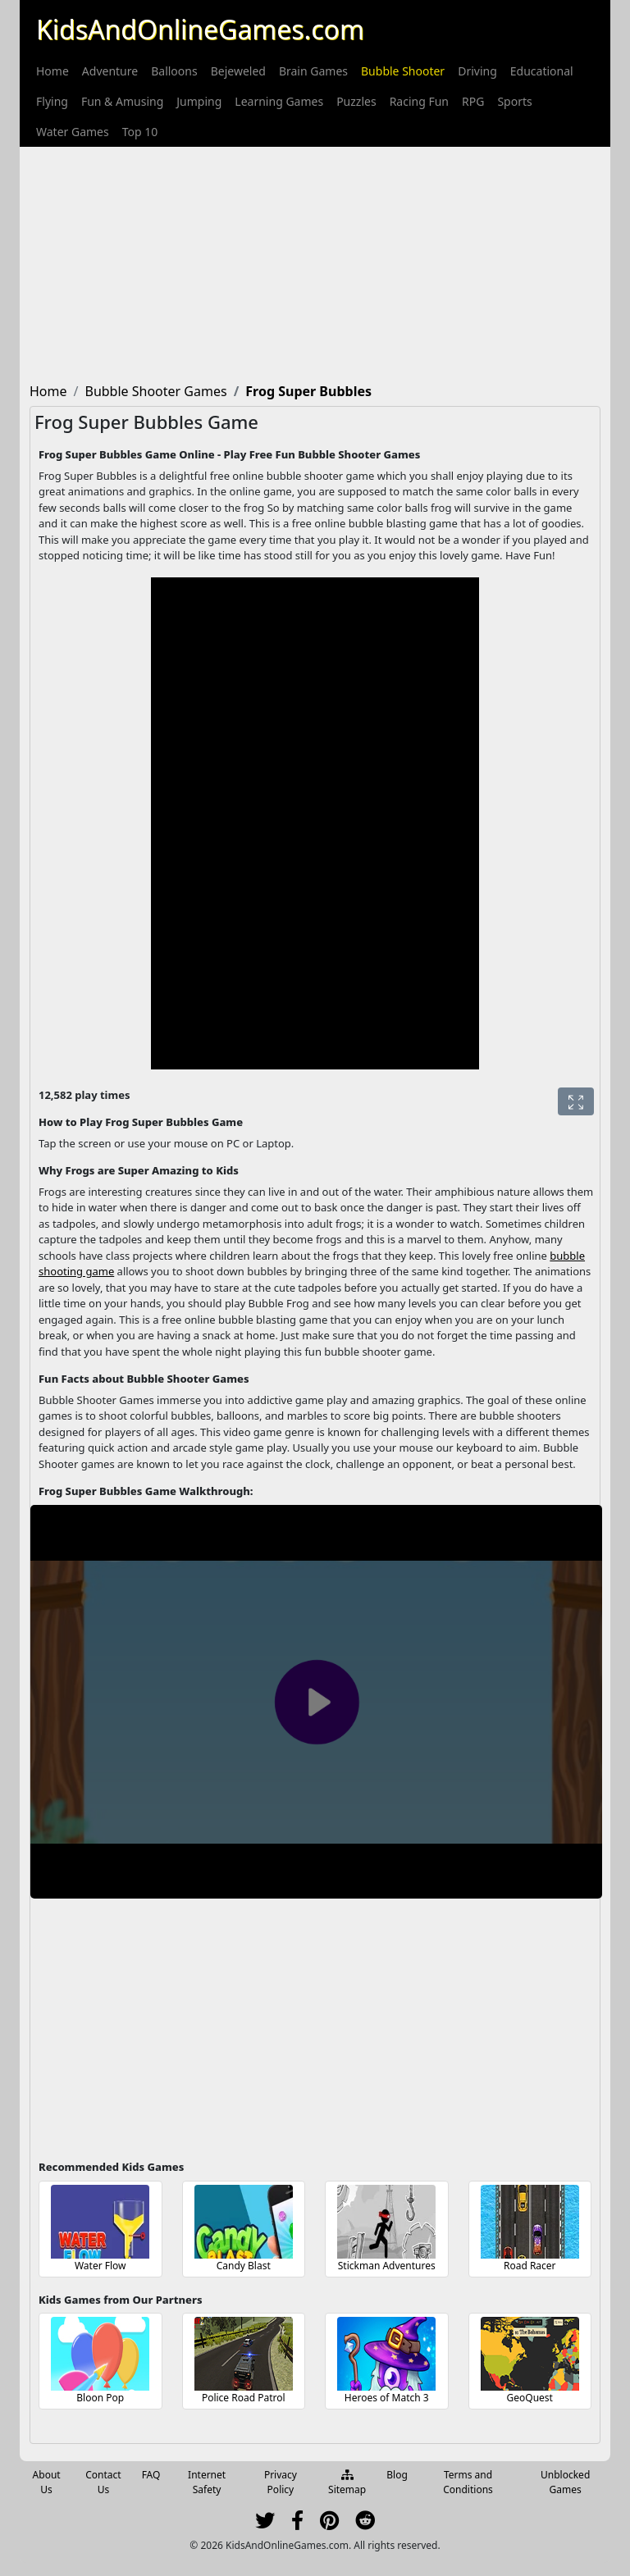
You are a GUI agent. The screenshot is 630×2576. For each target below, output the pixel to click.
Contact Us (103, 2482)
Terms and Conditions (468, 2482)
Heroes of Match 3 (387, 2398)
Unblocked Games (565, 2482)
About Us (47, 2482)
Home (52, 71)
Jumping (198, 101)
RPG (473, 101)
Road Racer (530, 2266)
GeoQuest (530, 2398)
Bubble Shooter (403, 71)
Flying (52, 101)
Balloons (174, 71)
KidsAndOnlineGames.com (200, 29)
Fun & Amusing (122, 101)
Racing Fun (419, 101)
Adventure (110, 71)
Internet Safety (207, 2482)
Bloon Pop (100, 2398)
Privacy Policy (280, 2482)
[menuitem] (52, 71)
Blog (397, 2475)
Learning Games (279, 101)
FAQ (151, 2475)
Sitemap (347, 2483)
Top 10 (140, 131)
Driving (477, 71)
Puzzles (356, 101)
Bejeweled (238, 71)
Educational (541, 71)
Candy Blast (244, 2266)
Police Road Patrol (243, 2398)
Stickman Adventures (387, 2266)
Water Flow (100, 2266)
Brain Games (313, 71)
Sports (514, 101)
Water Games (72, 131)
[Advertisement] (315, 261)
